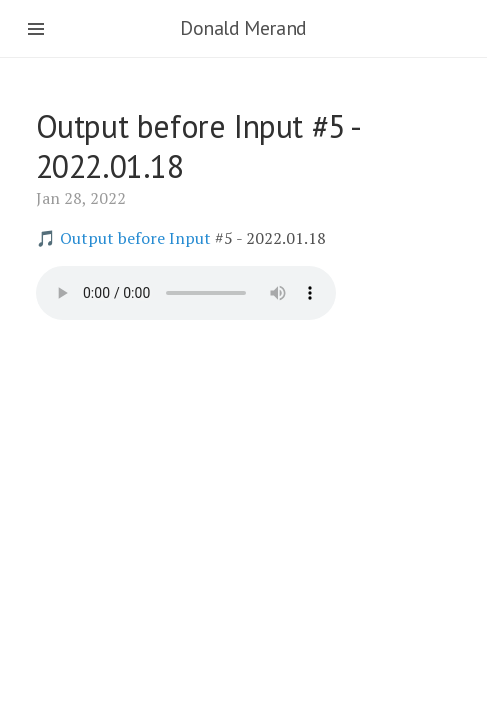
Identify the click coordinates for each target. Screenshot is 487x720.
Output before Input (135, 238)
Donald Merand (243, 28)
